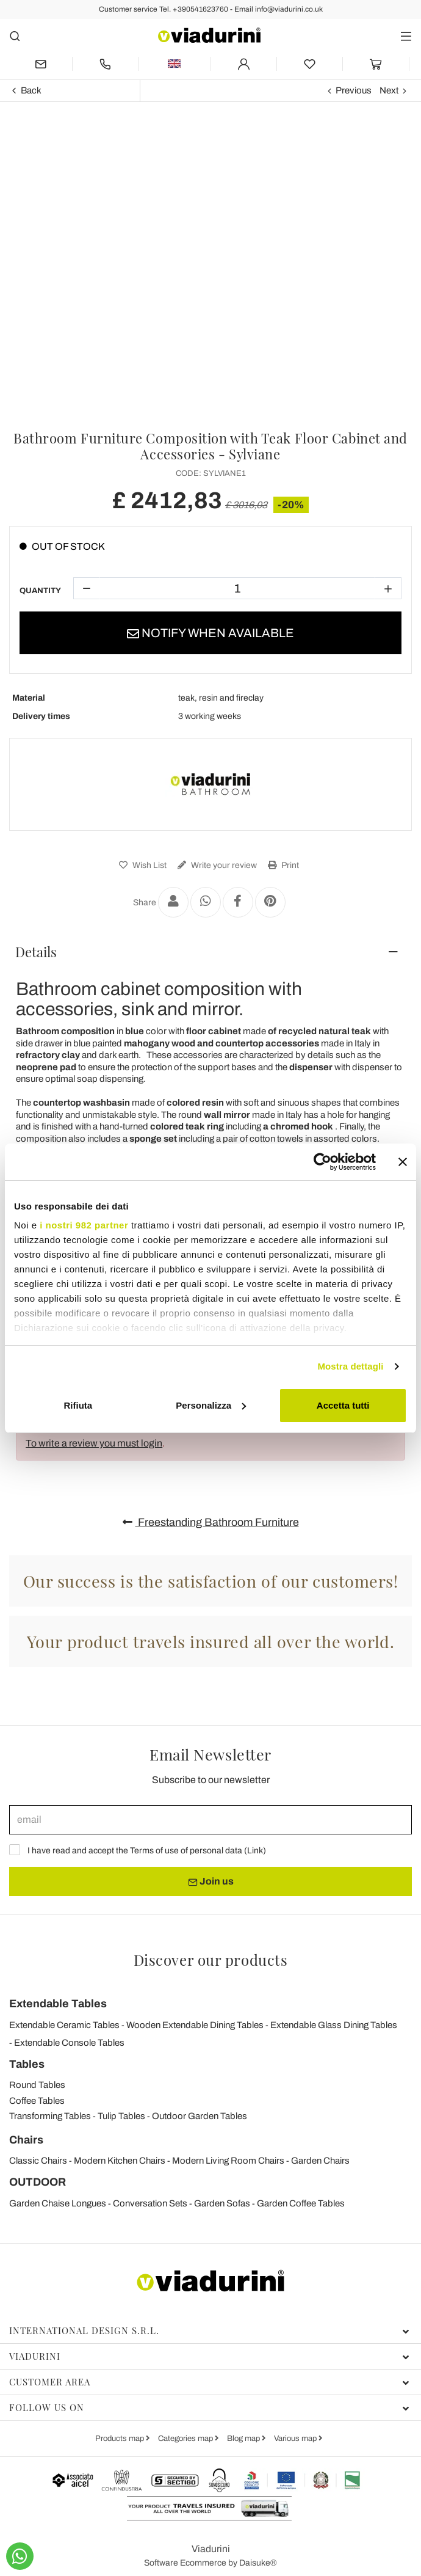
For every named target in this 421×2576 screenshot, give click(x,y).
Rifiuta (77, 1405)
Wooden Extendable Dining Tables (195, 2025)
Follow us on (209, 2407)
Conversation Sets (150, 2203)
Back (31, 90)
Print (282, 865)
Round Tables (37, 2085)
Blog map (244, 2438)
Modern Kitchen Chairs (119, 2161)
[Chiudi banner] (402, 1162)
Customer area (209, 2382)
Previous (354, 90)
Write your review (216, 865)
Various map (296, 2438)
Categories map (186, 2438)
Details (36, 952)
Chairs (26, 2140)
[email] (210, 1819)
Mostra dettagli (350, 1366)
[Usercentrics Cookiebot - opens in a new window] (322, 1162)
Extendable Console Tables (69, 2043)
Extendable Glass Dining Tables (333, 2025)
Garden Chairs (320, 2161)
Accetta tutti (343, 1405)
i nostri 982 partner (84, 1225)
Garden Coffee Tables (301, 2203)
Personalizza (211, 1405)
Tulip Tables (121, 2116)
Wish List (141, 865)
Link (255, 1850)
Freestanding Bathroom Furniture (211, 1522)
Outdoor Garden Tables (199, 2116)
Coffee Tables (37, 2101)
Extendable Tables (58, 2004)
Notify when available (210, 633)
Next (389, 90)
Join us (211, 1881)
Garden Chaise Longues (57, 2203)
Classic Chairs (38, 2161)
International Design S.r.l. (209, 2330)
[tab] (210, 951)
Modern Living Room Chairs (228, 2161)
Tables (27, 2064)
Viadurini (209, 2356)
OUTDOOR (37, 2182)
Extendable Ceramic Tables (64, 2025)
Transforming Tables (50, 2116)
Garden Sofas (222, 2203)
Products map (120, 2438)
